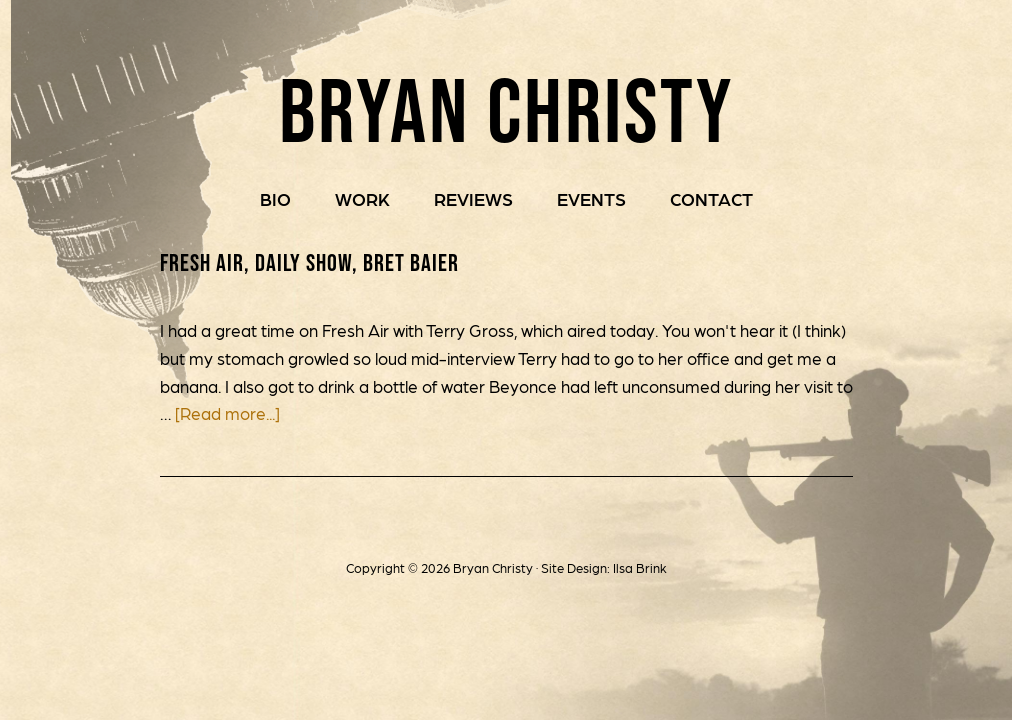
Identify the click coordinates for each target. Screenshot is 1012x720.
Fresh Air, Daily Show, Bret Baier (311, 263)
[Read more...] (227, 414)
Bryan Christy (506, 99)
